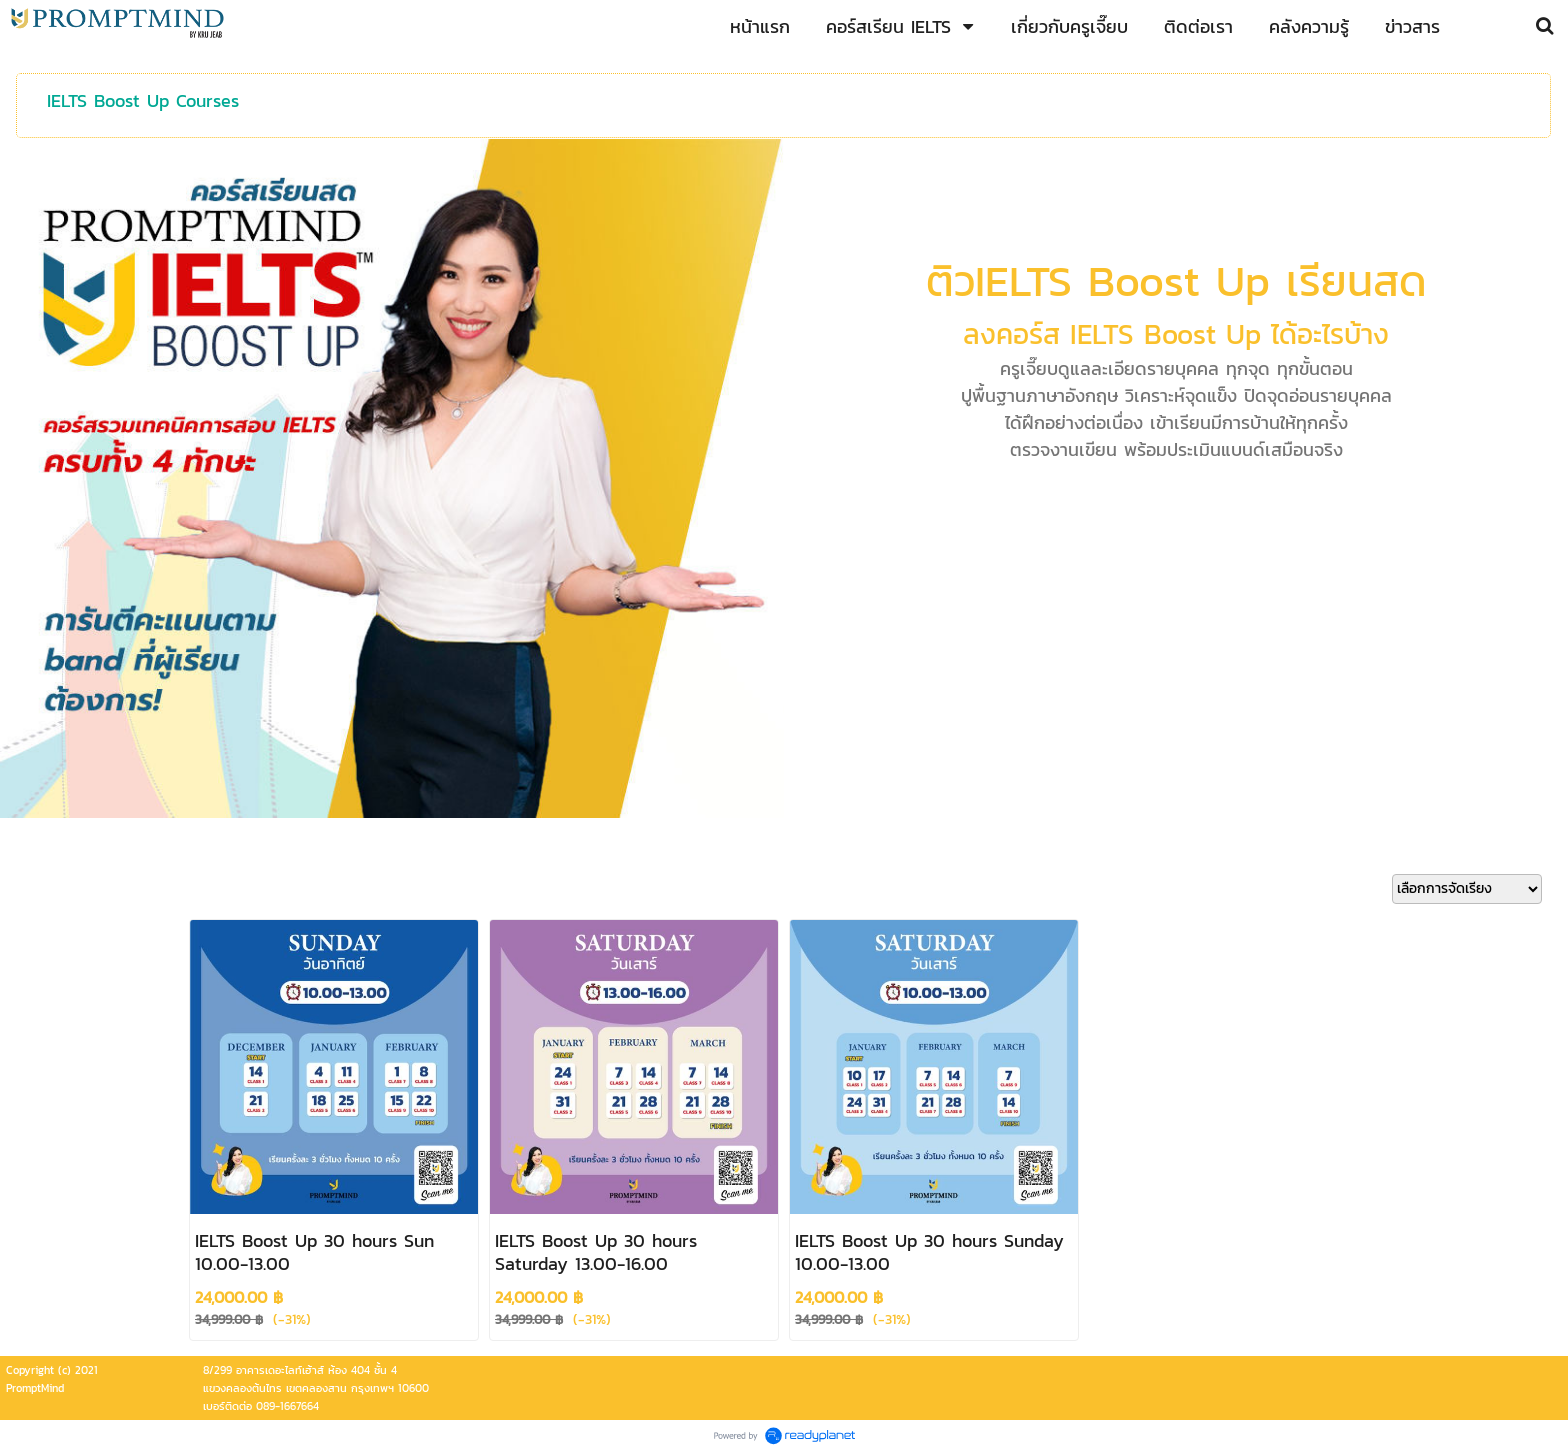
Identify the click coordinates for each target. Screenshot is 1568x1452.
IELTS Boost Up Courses (143, 100)
